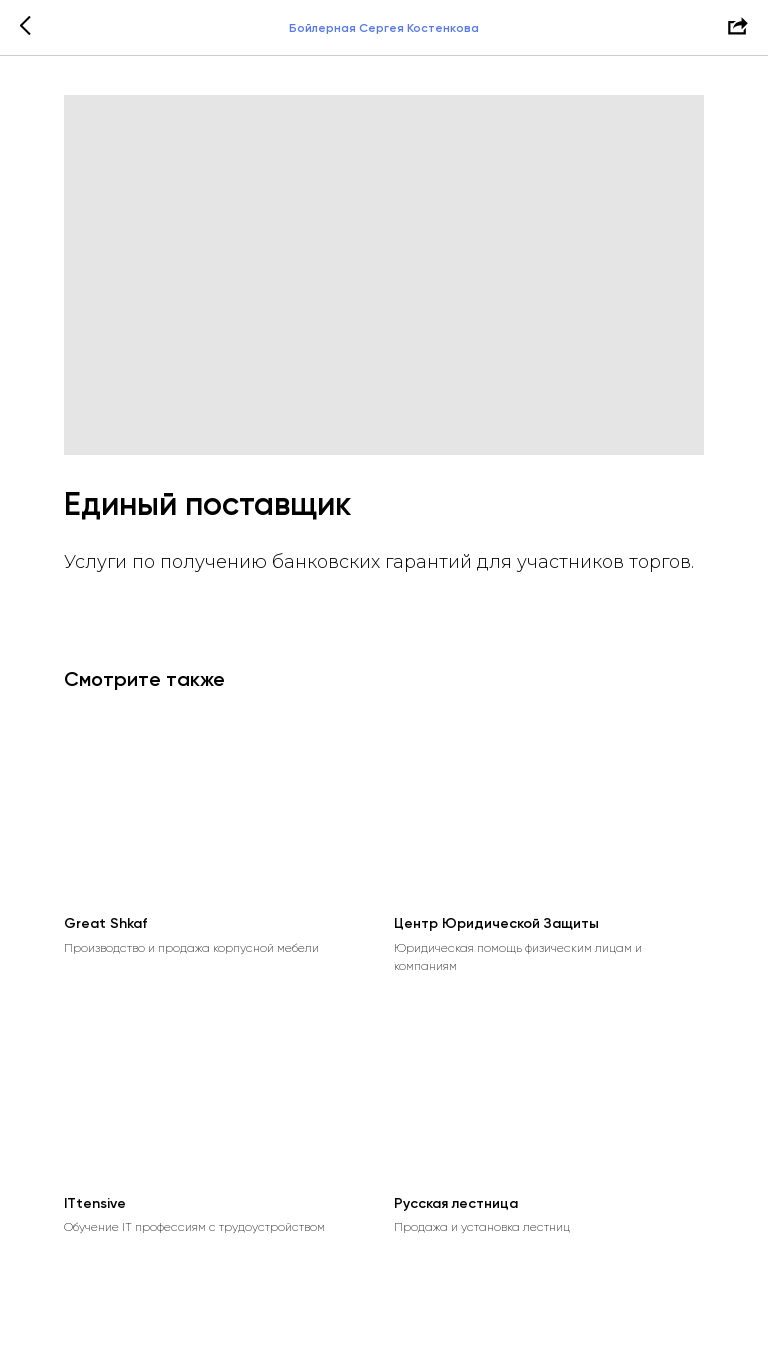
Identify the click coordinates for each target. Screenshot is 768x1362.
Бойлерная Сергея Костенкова (384, 28)
